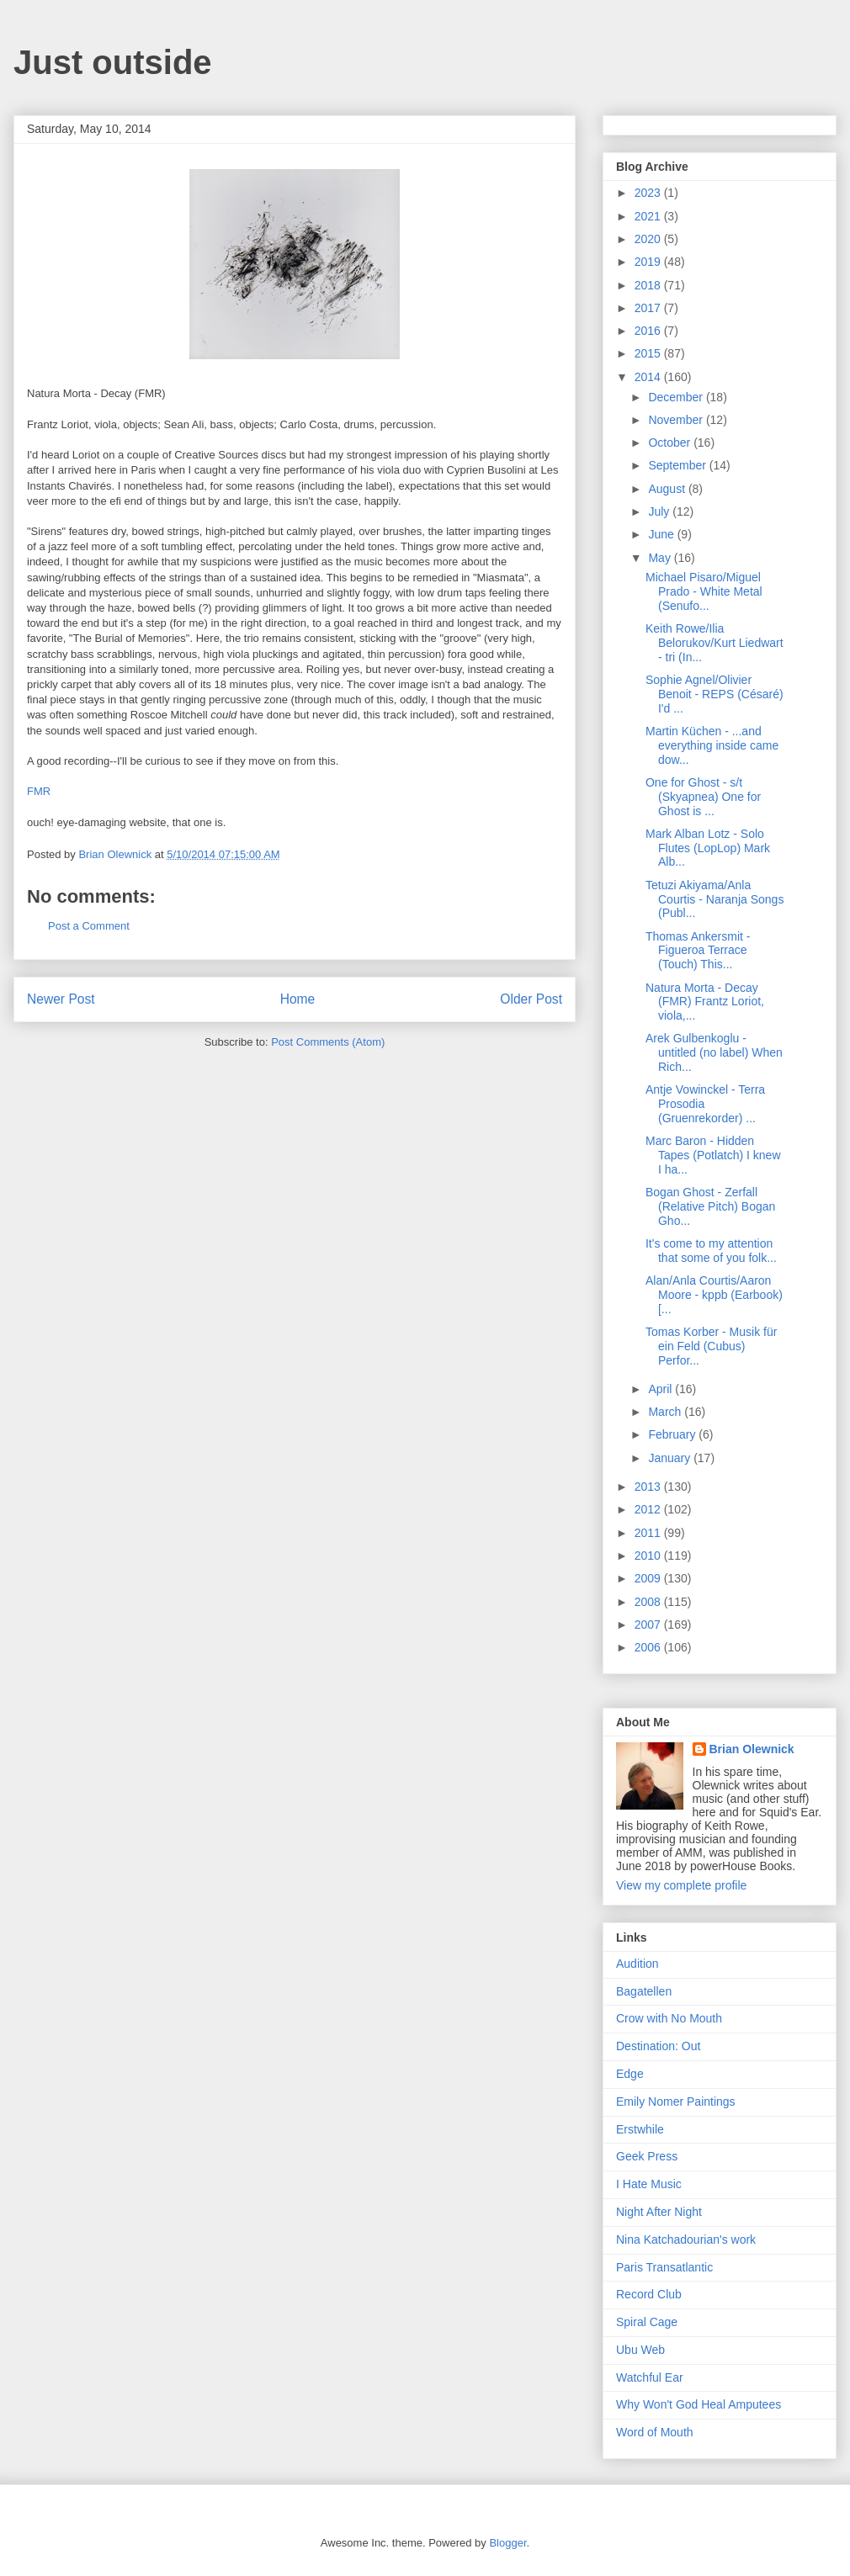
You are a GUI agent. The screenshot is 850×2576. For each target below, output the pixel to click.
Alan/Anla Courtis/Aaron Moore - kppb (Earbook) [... (714, 1295)
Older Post (531, 999)
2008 (649, 1602)
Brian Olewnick (751, 1749)
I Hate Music (649, 2184)
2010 (649, 1555)
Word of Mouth (654, 2432)
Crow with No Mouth (669, 2018)
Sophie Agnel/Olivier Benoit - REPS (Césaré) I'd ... (714, 694)
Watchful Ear (649, 2377)
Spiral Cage (646, 2322)
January (670, 1458)
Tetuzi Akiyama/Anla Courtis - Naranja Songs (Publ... (714, 899)
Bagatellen (644, 1991)
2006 (649, 1647)
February (673, 1434)
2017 (649, 308)
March (666, 1411)
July (660, 511)
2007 (649, 1624)
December (676, 397)
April (661, 1389)
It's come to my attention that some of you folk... (711, 1250)
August (668, 489)
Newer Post (61, 999)
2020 (649, 239)
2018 (649, 285)
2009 (649, 1578)
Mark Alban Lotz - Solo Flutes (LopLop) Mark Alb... (707, 848)
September (678, 465)
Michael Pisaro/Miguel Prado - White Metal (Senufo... (703, 591)
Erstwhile (640, 2129)
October (670, 442)
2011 (649, 1533)
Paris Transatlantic (664, 2267)
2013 (649, 1486)
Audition (637, 1963)
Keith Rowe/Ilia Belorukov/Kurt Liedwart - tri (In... (714, 643)
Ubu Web (640, 2349)
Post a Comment (89, 926)
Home (298, 999)
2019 (649, 261)
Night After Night (659, 2211)
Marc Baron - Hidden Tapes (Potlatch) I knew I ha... (713, 1155)
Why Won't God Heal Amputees (698, 2404)
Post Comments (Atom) (328, 1042)
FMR (38, 791)
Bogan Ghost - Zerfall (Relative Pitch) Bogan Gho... (710, 1206)
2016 (649, 330)
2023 (649, 192)
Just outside (112, 62)
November (676, 420)
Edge (630, 2073)
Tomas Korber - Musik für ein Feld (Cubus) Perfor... (711, 1346)
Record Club (649, 2294)
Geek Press (646, 2156)
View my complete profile (681, 1885)
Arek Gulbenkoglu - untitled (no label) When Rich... (714, 1052)
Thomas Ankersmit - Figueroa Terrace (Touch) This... (697, 951)
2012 (649, 1509)
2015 (649, 353)
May (660, 557)
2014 (649, 377)
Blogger (507, 2542)
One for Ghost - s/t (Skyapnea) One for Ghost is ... (703, 797)
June (662, 534)
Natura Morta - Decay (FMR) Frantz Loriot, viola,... (704, 1002)
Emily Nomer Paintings (676, 2101)
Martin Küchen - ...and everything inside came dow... (711, 745)
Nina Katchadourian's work (686, 2239)
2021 (649, 216)
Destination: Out (658, 2046)
